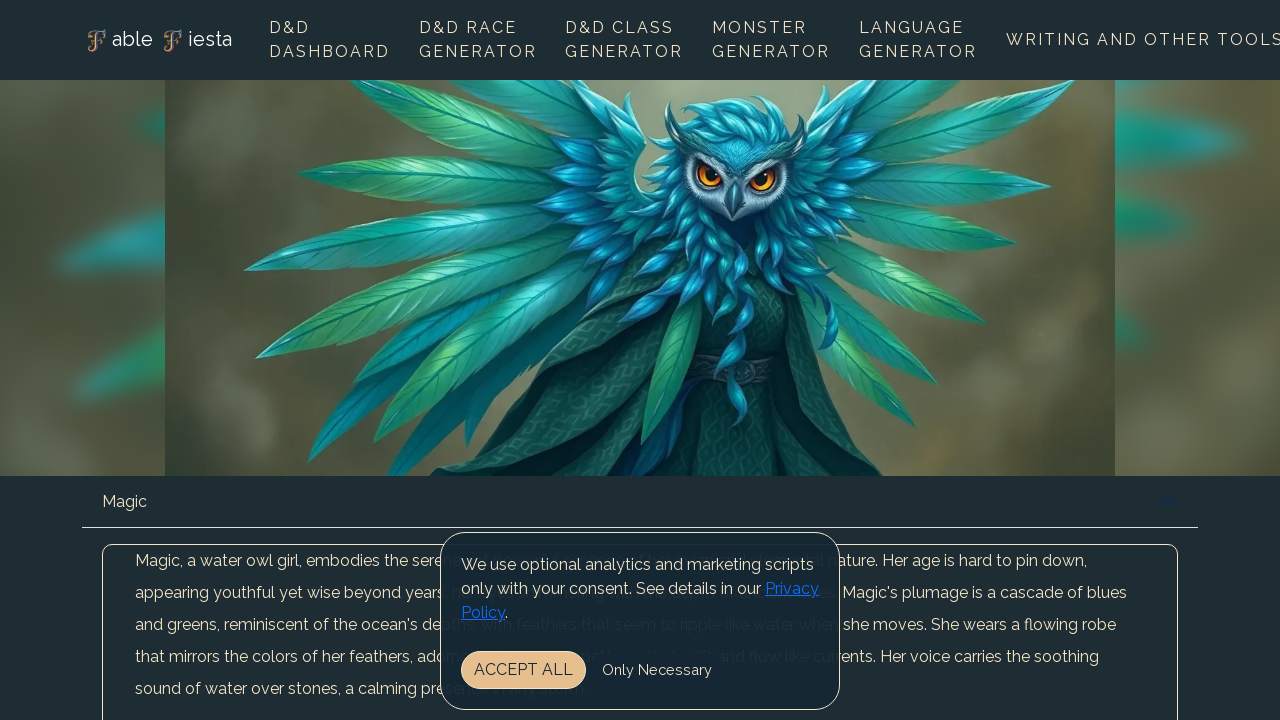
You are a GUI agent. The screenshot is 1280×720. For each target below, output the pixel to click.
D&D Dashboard (329, 39)
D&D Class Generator (624, 39)
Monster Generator (771, 39)
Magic (124, 501)
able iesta (157, 41)
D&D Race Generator (478, 39)
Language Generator (918, 39)
